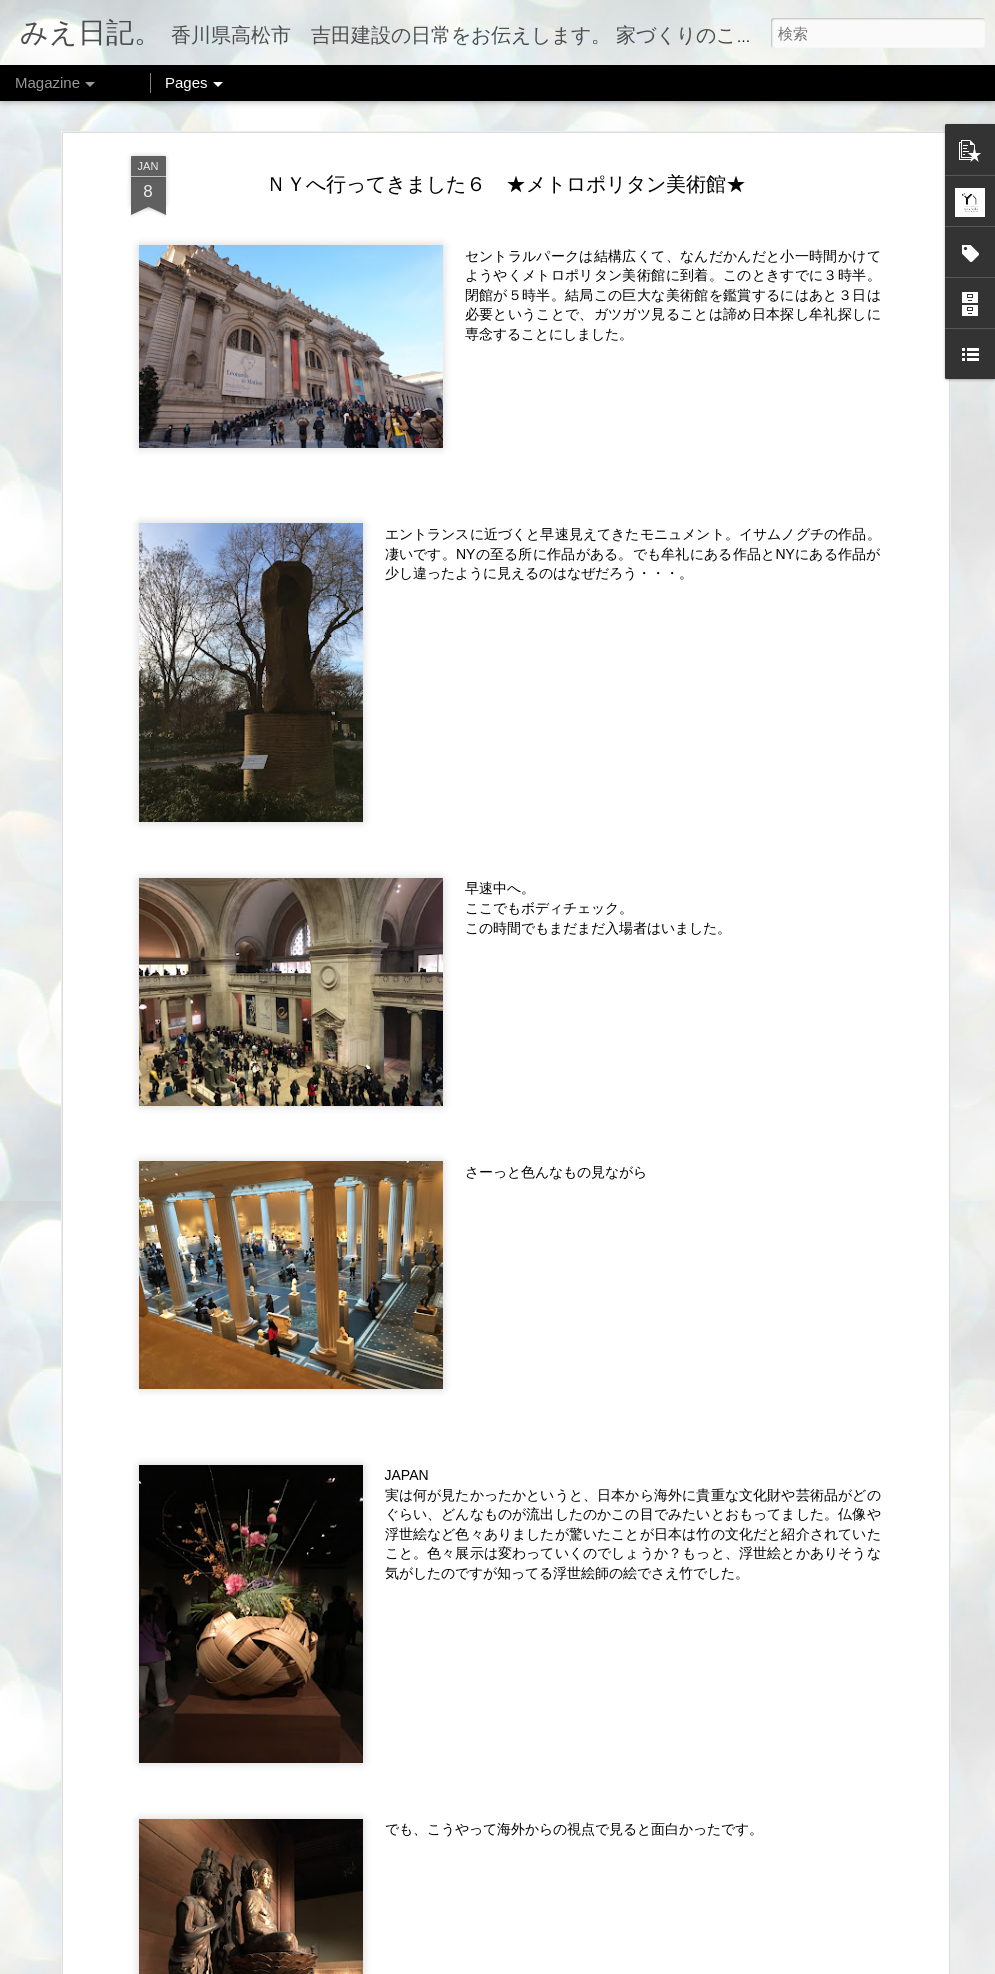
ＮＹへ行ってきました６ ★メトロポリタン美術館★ (506, 164)
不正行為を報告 (669, 1961)
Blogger (606, 1961)
